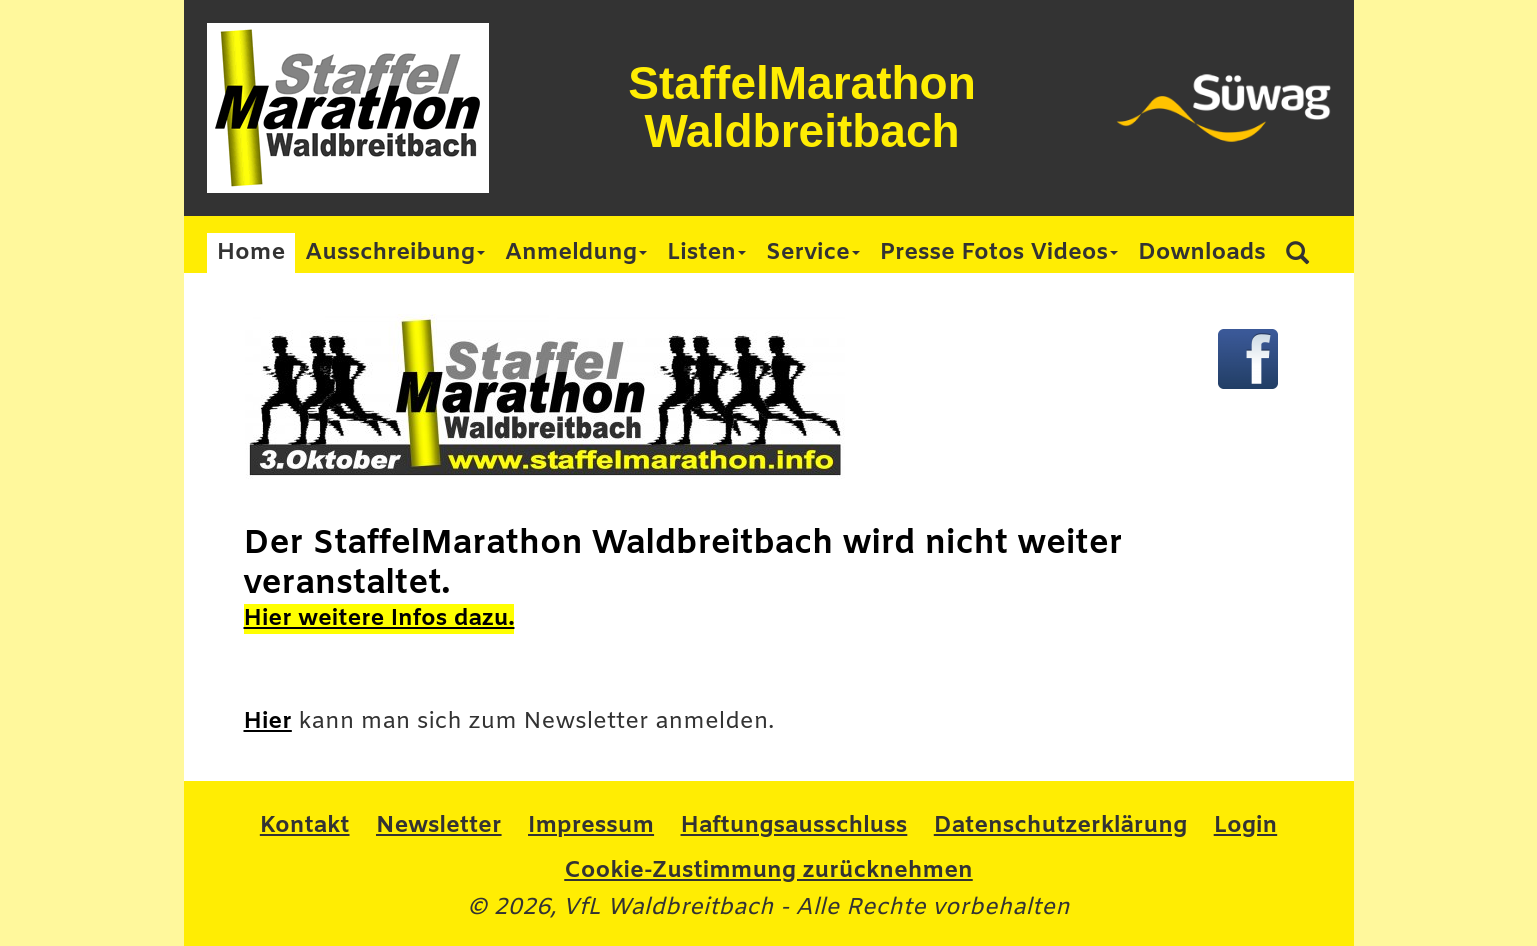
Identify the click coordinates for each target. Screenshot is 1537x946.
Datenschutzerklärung (1060, 826)
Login (1245, 826)
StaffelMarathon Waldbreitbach (802, 107)
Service (813, 253)
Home (251, 253)
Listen (706, 253)
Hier (268, 722)
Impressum (591, 826)
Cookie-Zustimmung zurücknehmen (768, 871)
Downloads (1202, 253)
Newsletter (439, 826)
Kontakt (305, 826)
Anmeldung (576, 253)
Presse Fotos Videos (999, 253)
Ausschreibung (395, 253)
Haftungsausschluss (794, 826)
